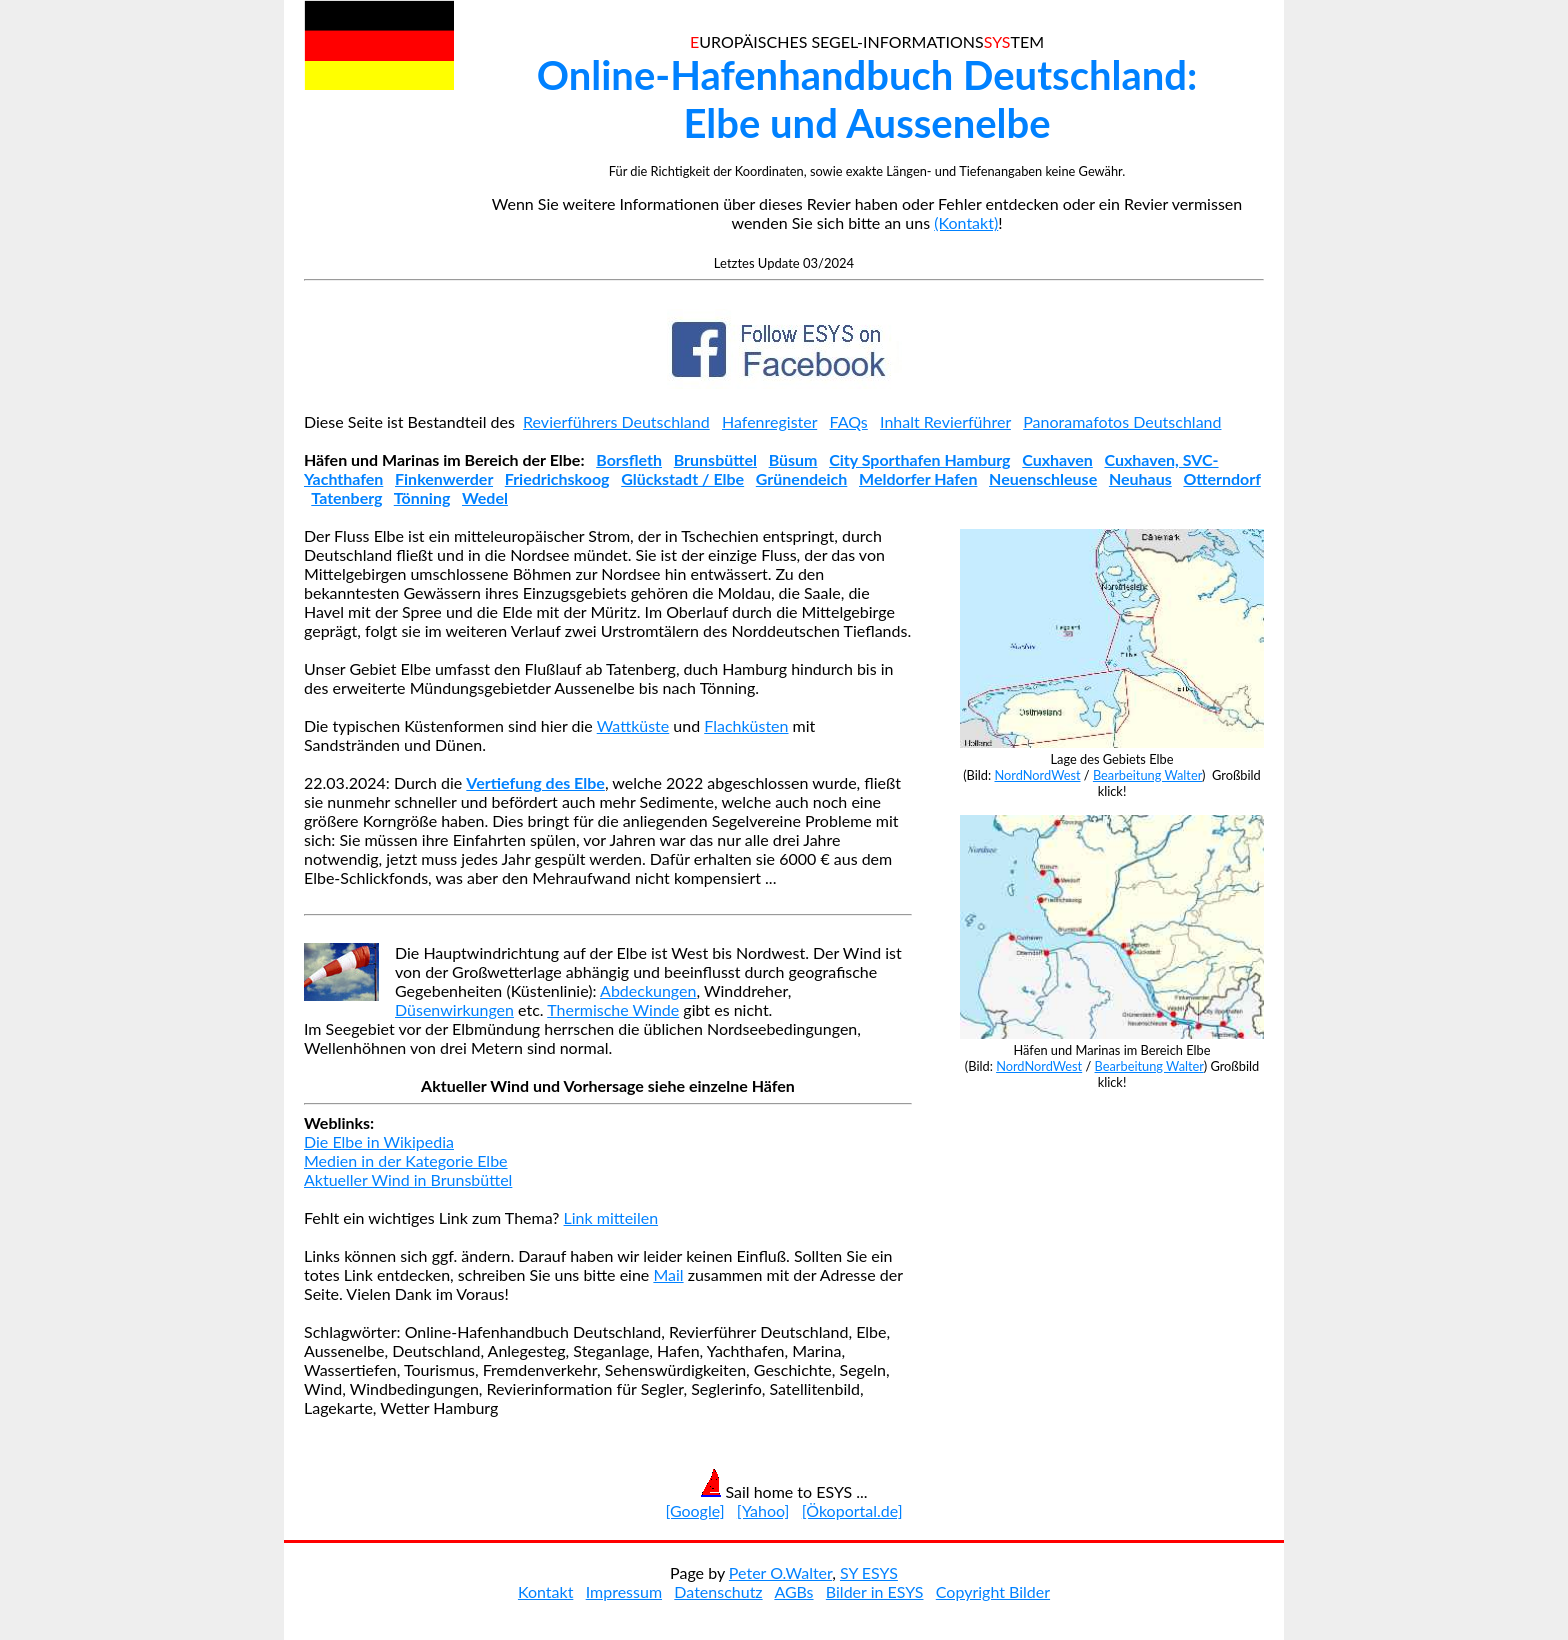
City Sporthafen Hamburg (919, 459)
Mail (668, 1274)
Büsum (793, 459)
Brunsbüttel (715, 459)
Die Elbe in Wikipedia (379, 1141)
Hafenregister (769, 421)
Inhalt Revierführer (945, 421)
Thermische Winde (613, 1009)
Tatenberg (346, 497)
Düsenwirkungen (454, 1009)
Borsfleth (629, 459)
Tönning (422, 497)
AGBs (793, 1591)
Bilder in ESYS (875, 1591)
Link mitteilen (611, 1217)
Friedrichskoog (557, 478)
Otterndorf (1221, 478)
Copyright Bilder (993, 1591)
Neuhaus (1140, 478)
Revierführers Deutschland (616, 421)
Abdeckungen (648, 990)
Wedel (485, 497)
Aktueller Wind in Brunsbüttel (408, 1179)
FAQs (849, 421)
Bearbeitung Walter (1147, 775)
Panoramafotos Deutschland (1122, 421)
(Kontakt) (966, 222)
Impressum (624, 1591)
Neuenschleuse (1043, 478)
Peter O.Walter (780, 1572)
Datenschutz (718, 1591)
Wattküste (633, 725)
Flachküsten (746, 725)
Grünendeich (802, 478)
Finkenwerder (444, 478)
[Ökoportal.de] (852, 1510)
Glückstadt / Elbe (682, 478)
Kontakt (545, 1591)
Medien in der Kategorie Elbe (406, 1160)
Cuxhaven (1057, 459)
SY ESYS (869, 1572)
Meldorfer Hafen (918, 478)
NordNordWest (1037, 775)
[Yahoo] (763, 1510)
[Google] (694, 1510)
